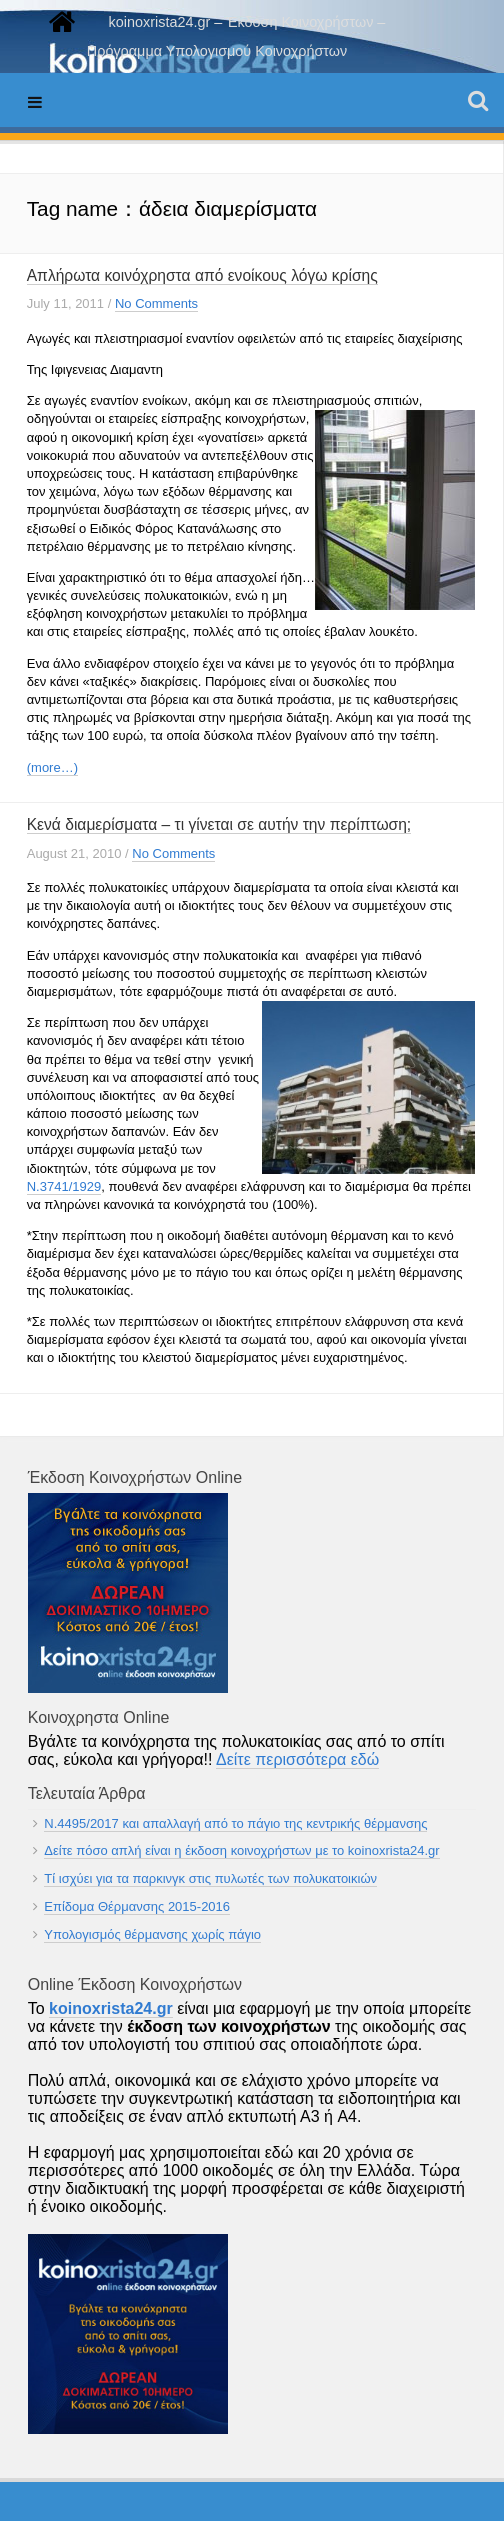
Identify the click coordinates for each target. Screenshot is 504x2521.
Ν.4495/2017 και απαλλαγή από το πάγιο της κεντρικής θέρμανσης (235, 1823)
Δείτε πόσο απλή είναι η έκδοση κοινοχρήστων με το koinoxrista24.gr (241, 1850)
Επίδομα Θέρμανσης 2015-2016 (137, 1906)
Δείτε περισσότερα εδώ (297, 1759)
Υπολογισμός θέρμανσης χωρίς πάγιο (152, 1934)
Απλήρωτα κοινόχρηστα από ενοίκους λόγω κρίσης (202, 275)
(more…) (52, 767)
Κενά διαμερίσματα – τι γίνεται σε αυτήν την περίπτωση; (219, 824)
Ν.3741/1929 (64, 1186)
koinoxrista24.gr (111, 2008)
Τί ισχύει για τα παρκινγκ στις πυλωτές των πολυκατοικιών (210, 1878)
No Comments (156, 303)
